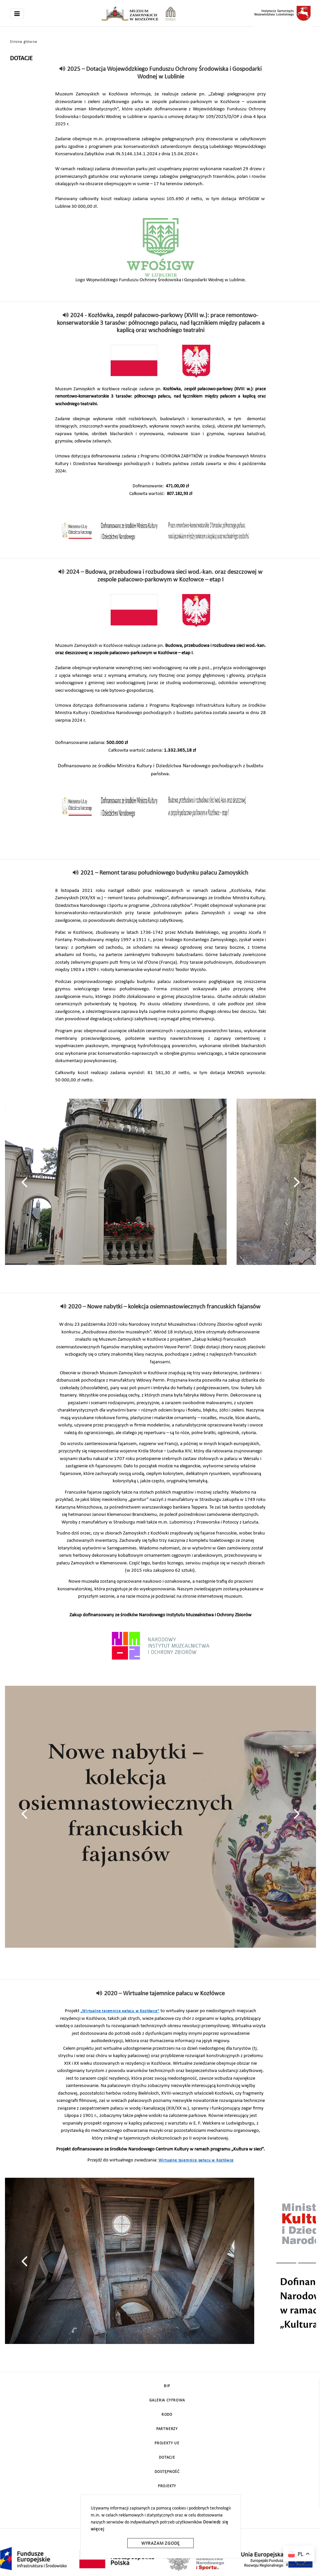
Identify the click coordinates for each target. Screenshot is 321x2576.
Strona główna (23, 42)
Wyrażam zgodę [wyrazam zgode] (160, 2543)
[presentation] (24, 1182)
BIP (167, 2386)
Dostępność (167, 2472)
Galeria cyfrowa (167, 2400)
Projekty (167, 2486)
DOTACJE (167, 2458)
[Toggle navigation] (17, 14)
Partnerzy (167, 2429)
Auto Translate (299, 2565)
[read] (62, 69)
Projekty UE (167, 2443)
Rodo (166, 2415)
